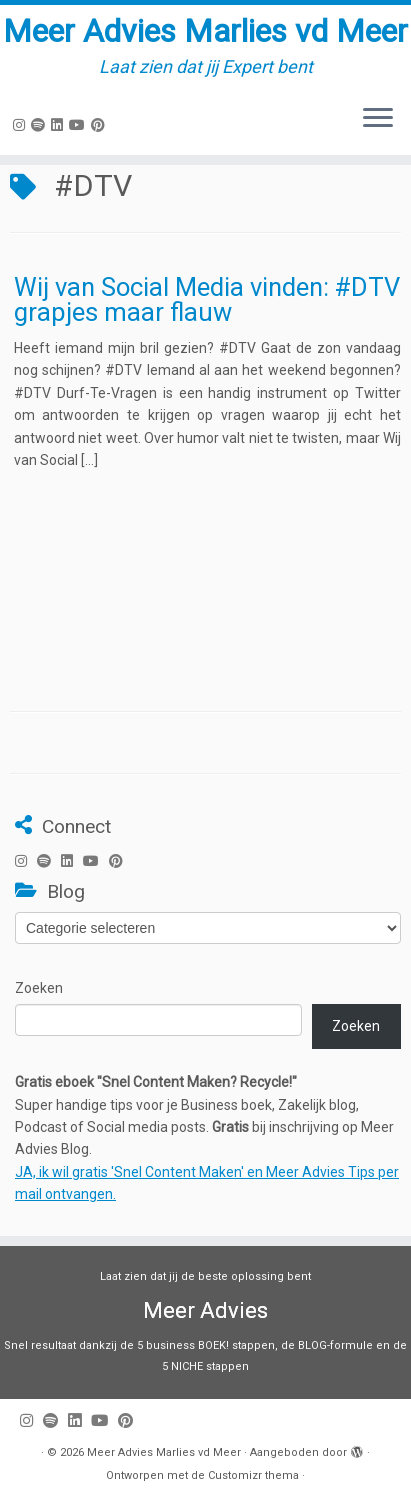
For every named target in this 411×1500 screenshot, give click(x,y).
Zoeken (39, 988)
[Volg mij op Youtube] (80, 125)
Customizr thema (253, 1475)
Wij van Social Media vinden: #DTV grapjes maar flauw (207, 300)
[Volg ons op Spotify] (41, 125)
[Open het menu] (378, 119)
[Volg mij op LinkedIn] (60, 125)
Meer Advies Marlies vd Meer (205, 31)
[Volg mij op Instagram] (22, 125)
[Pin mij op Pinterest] (101, 125)
